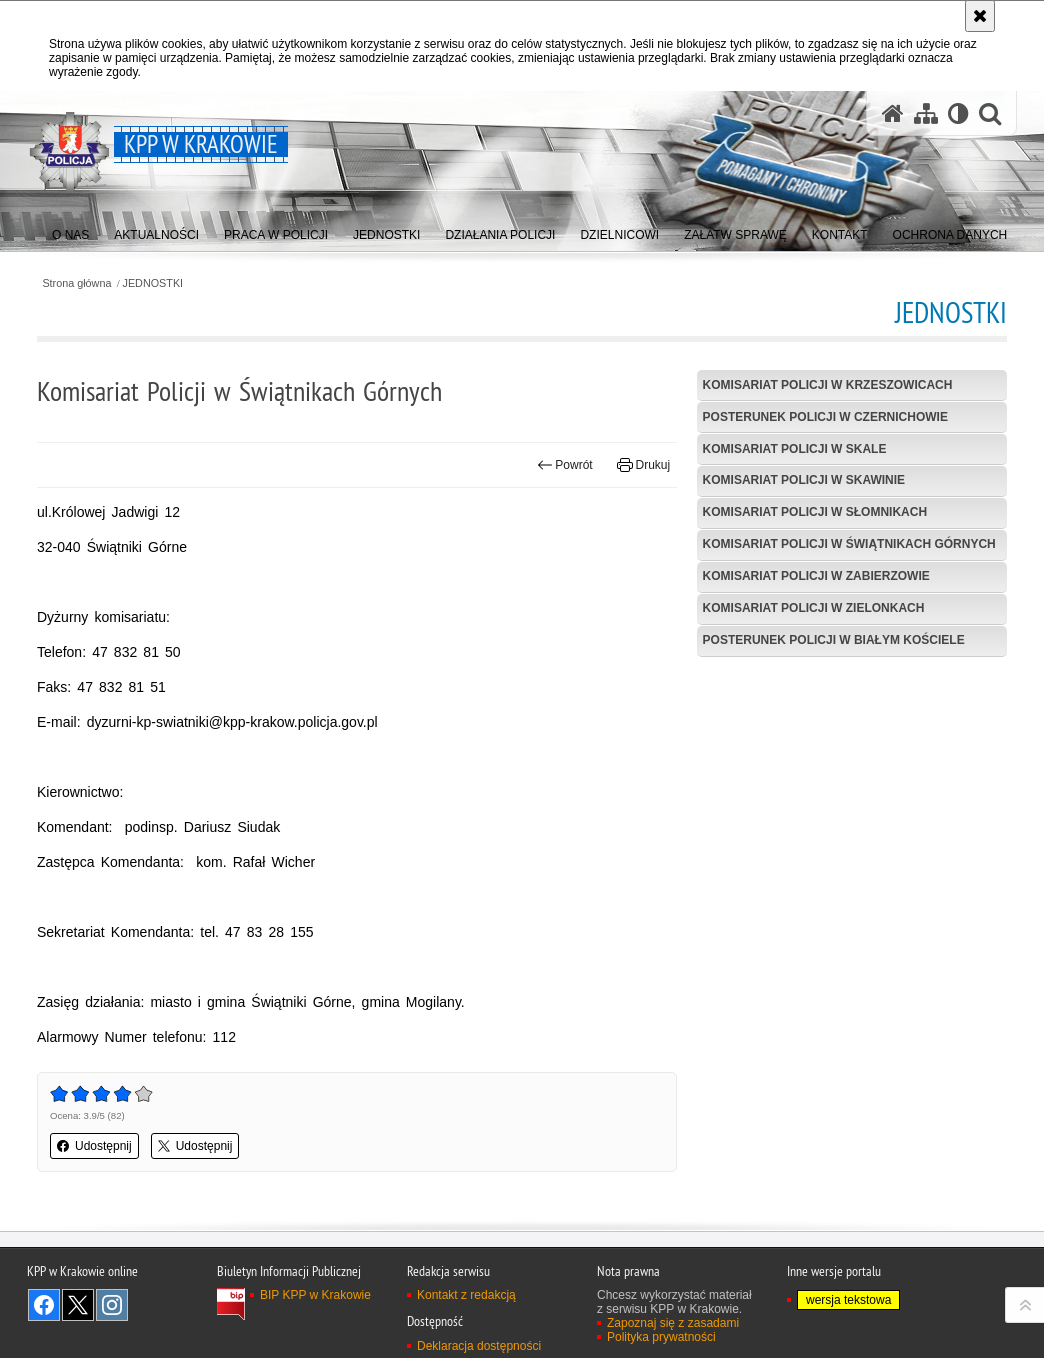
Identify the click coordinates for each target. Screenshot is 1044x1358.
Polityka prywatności (661, 1337)
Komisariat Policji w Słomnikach (815, 512)
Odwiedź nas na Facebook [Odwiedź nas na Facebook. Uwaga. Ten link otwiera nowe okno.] (44, 1305)
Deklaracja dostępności (479, 1346)
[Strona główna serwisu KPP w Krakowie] (893, 113)
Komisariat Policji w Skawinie (804, 480)
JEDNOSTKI (153, 283)
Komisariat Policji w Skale (795, 449)
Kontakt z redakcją (466, 1295)
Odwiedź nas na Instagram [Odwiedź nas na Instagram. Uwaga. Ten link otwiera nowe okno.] (112, 1305)
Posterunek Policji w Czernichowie (825, 417)
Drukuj (643, 465)
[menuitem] (70, 230)
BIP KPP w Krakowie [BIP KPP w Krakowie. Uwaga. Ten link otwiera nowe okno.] (315, 1295)
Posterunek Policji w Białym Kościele (834, 640)
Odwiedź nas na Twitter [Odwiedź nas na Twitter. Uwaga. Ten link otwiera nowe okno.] (78, 1305)
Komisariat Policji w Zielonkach (814, 608)
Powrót (565, 465)
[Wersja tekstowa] (958, 113)
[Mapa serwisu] (926, 113)
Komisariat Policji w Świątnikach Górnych (849, 544)
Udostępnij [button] (94, 1146)
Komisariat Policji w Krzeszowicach (828, 385)
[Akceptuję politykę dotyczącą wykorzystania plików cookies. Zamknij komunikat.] (980, 16)
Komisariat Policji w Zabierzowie (816, 576)
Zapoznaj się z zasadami (673, 1323)
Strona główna (76, 283)
